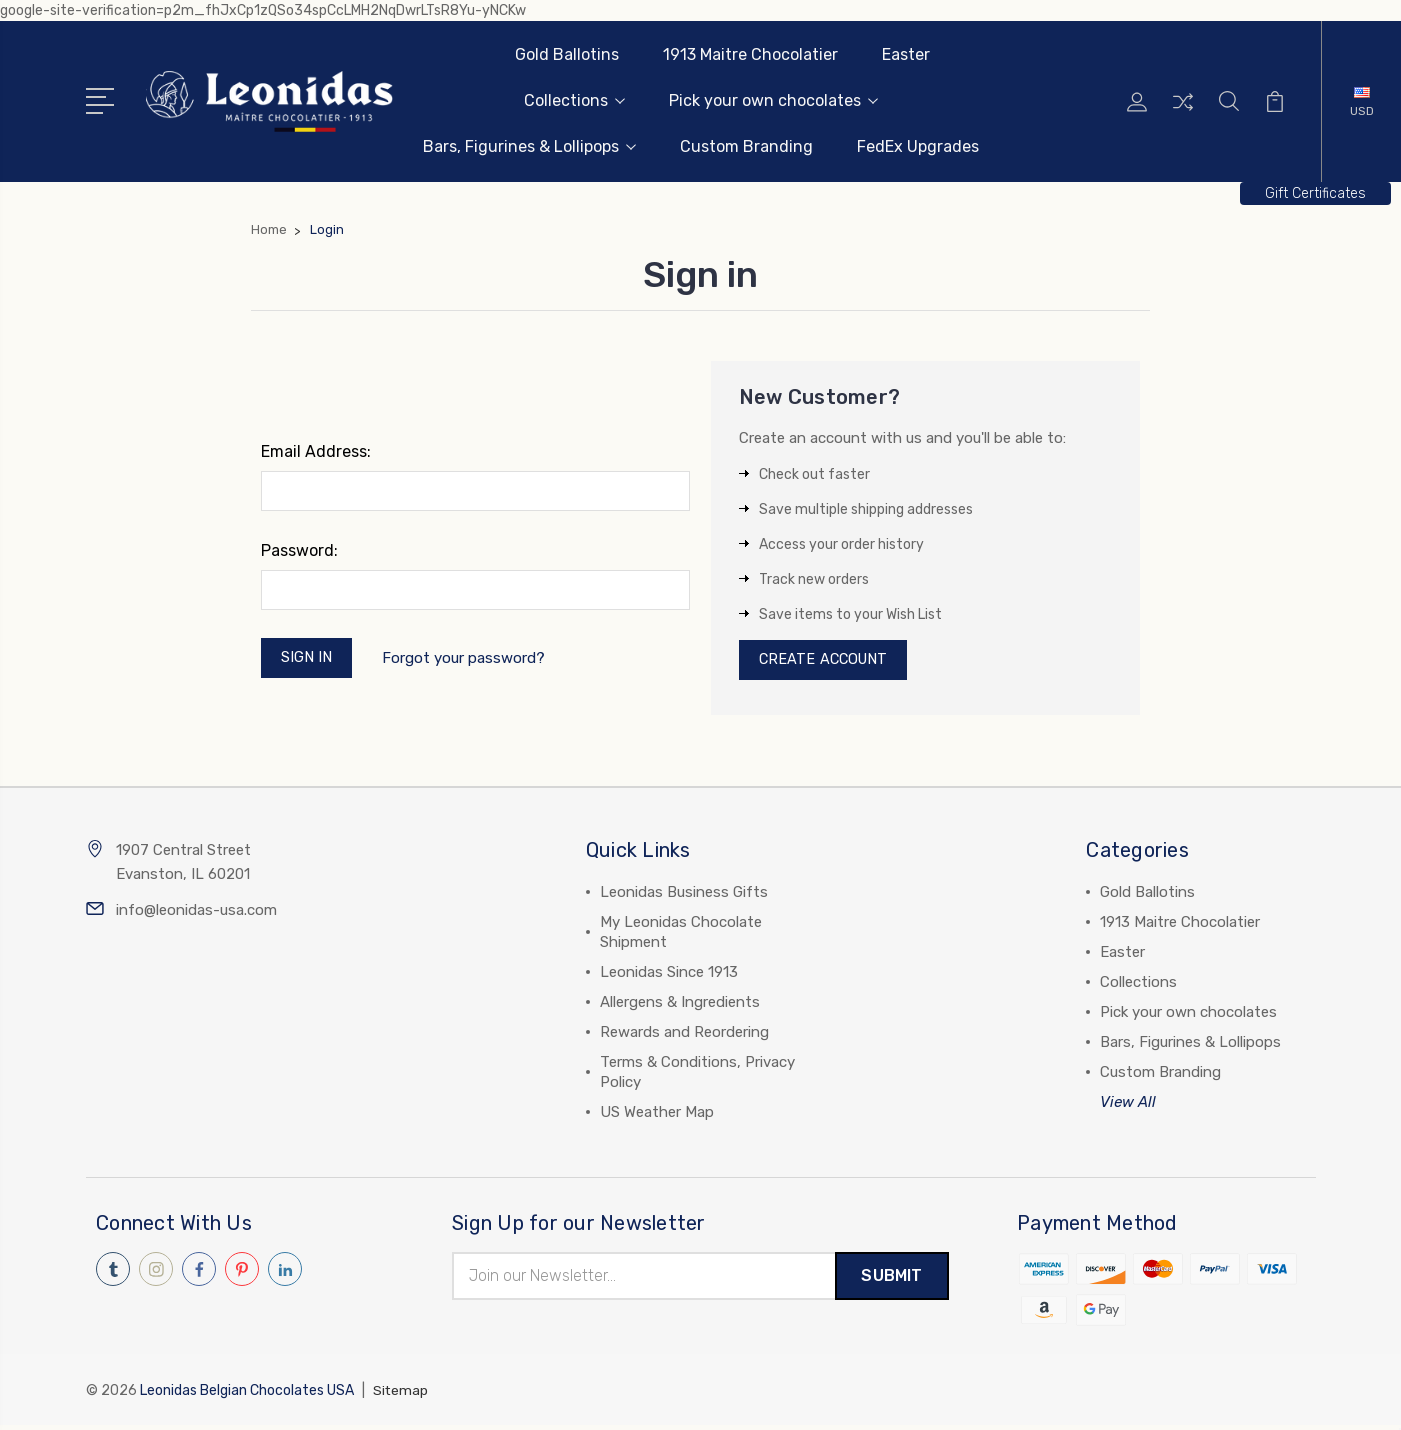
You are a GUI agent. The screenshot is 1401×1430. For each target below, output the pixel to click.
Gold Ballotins (567, 54)
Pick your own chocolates (773, 100)
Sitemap (401, 1395)
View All (1128, 1106)
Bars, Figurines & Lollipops (529, 146)
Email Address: (316, 451)
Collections (574, 100)
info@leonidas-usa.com (196, 914)
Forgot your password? (467, 659)
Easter (906, 54)
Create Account (826, 662)
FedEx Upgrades (918, 146)
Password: (299, 550)
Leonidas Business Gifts (684, 896)
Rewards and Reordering (684, 1036)
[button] (1315, 193)
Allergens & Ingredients (680, 1006)
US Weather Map (657, 1116)
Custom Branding (746, 146)
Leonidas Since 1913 (669, 976)
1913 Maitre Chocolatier (750, 54)
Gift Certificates (1315, 193)
